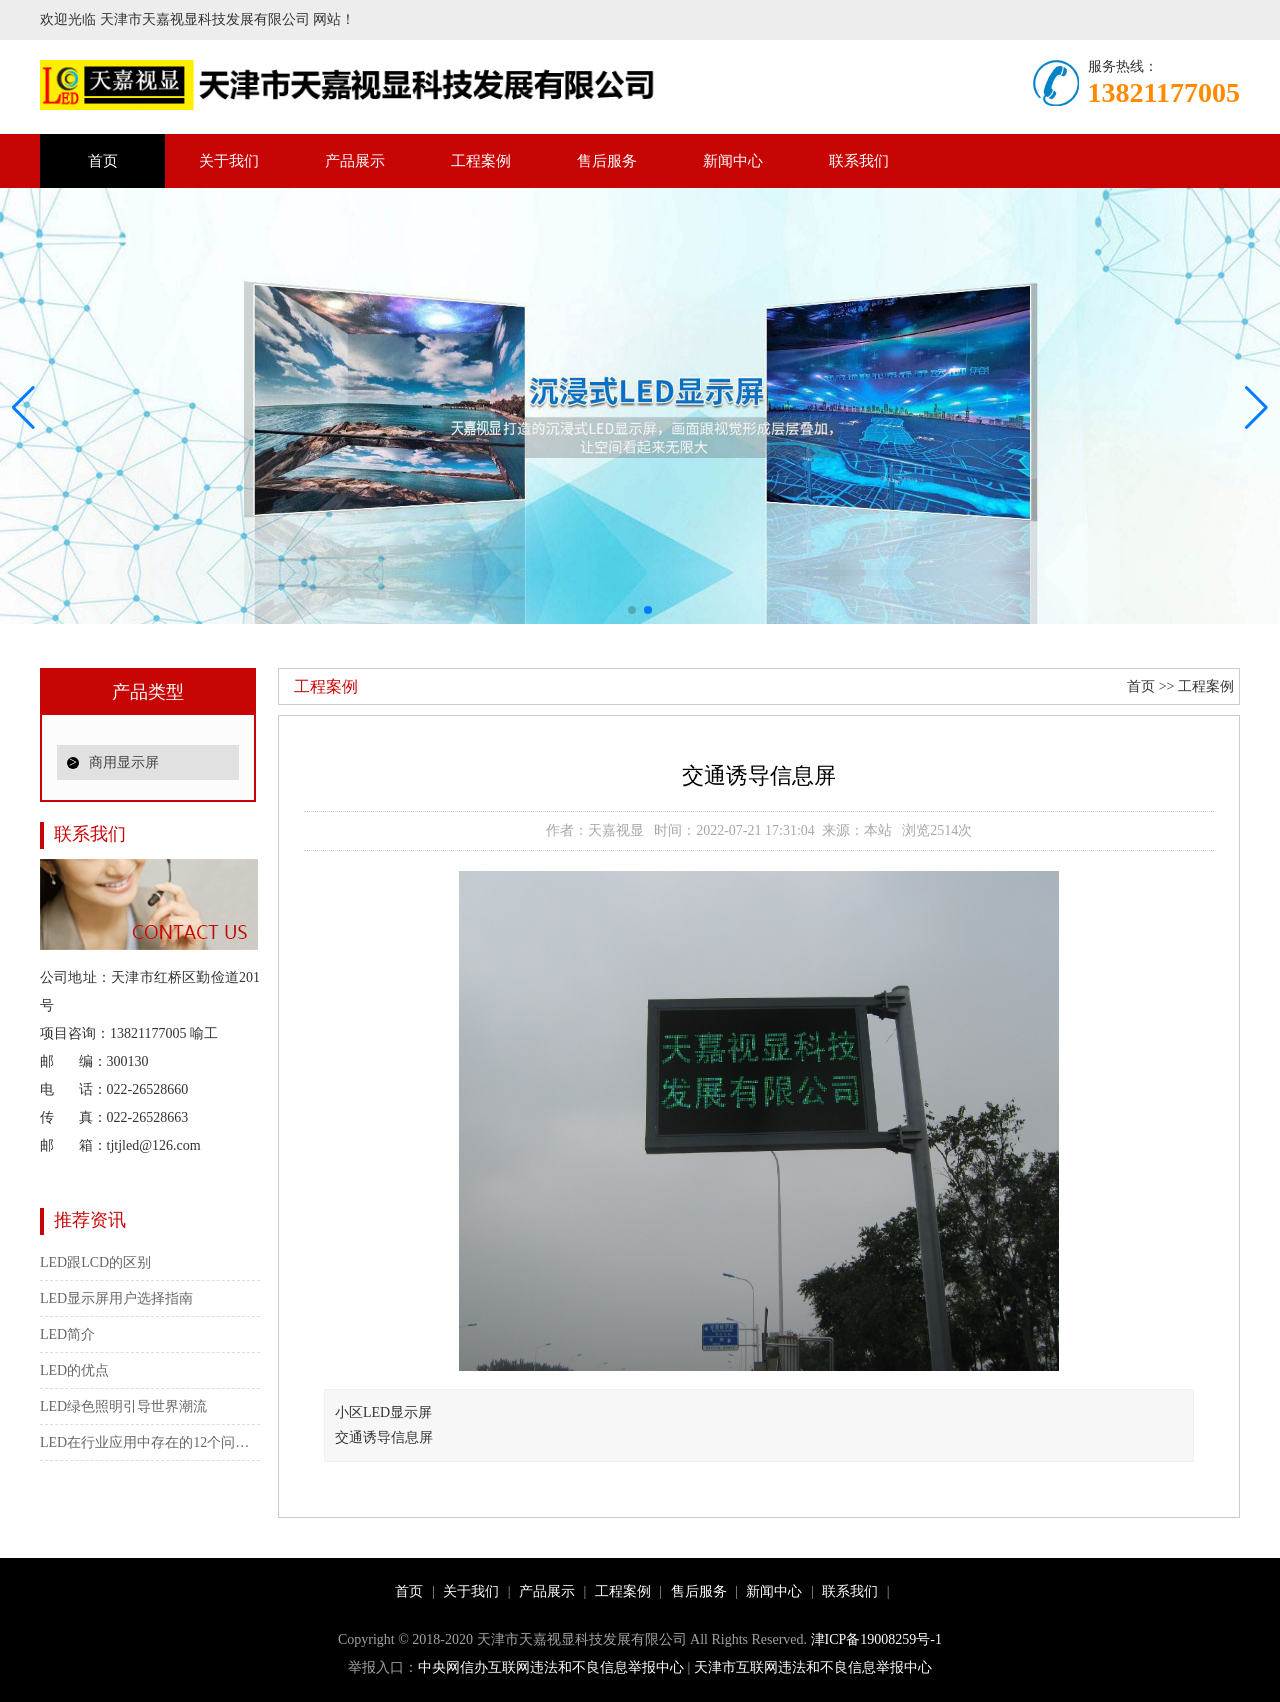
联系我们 (859, 161)
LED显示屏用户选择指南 (116, 1298)
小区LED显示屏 (383, 1412)
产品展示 (355, 161)
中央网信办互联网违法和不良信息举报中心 (551, 1667)
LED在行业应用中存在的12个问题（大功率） (150, 1442)
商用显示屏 (124, 762)
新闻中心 (733, 161)
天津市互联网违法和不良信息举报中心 (813, 1667)
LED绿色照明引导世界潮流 (123, 1406)
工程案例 (481, 161)
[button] (1256, 408)
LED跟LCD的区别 (95, 1262)
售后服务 (607, 161)
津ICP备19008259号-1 (876, 1639)
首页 (103, 161)
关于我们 (229, 161)
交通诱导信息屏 (391, 1437)
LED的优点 (74, 1370)
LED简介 (67, 1334)
